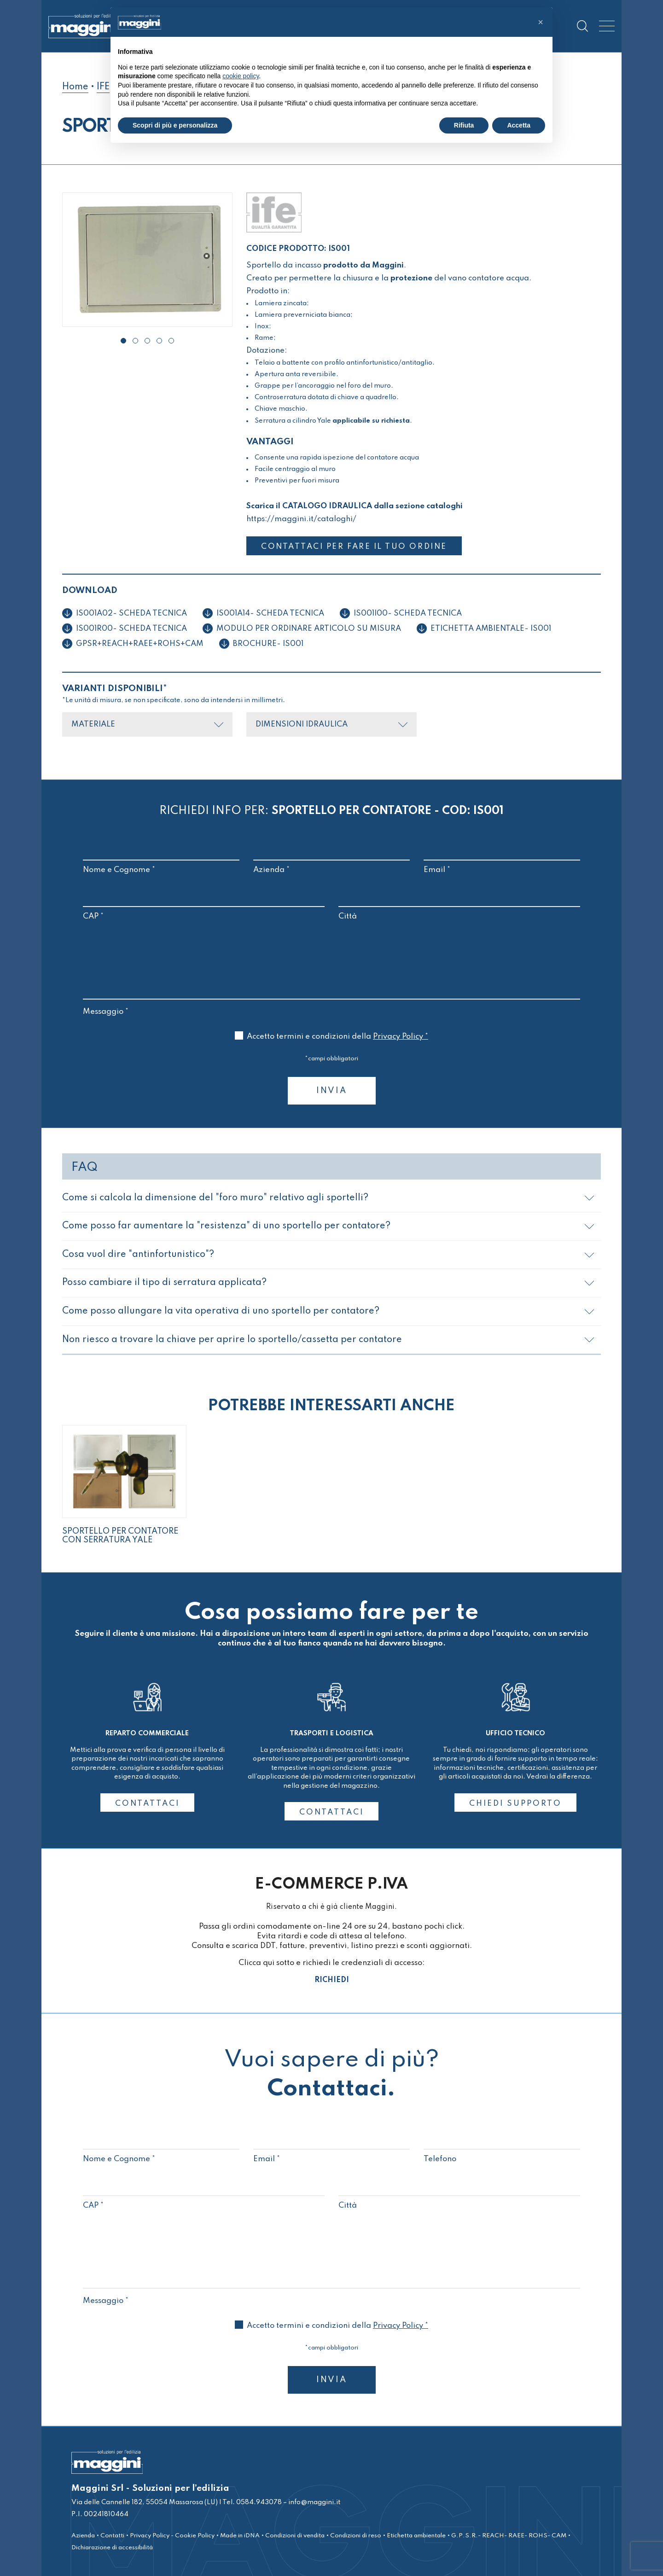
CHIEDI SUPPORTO (515, 1803)
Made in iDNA (240, 2535)
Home (75, 87)
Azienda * (331, 859)
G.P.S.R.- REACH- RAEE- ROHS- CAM (508, 2535)
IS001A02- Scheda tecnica (131, 613)
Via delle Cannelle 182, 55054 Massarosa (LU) (144, 2502)
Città (459, 906)
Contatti (112, 2535)
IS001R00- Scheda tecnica (131, 628)
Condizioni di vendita (295, 2535)
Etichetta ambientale (416, 2535)
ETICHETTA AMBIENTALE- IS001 (490, 628)
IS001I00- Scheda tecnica (408, 613)
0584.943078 (258, 2502)
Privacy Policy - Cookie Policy (172, 2535)
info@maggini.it (314, 2502)
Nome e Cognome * (161, 859)
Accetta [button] (518, 125)
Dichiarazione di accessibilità (112, 2547)
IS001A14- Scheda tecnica (270, 613)
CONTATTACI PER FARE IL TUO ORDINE (357, 547)
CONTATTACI (147, 1803)
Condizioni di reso (355, 2535)
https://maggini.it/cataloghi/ (301, 519)
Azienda (83, 2535)
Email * (502, 859)
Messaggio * (331, 1006)
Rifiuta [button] (464, 125)
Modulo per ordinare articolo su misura (308, 628)
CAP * (204, 906)
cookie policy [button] (240, 76)
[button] (123, 340)
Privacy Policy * (400, 1036)
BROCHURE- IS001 (268, 643)
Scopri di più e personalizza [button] (175, 125)
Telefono (502, 2149)
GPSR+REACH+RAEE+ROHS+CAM (140, 643)
